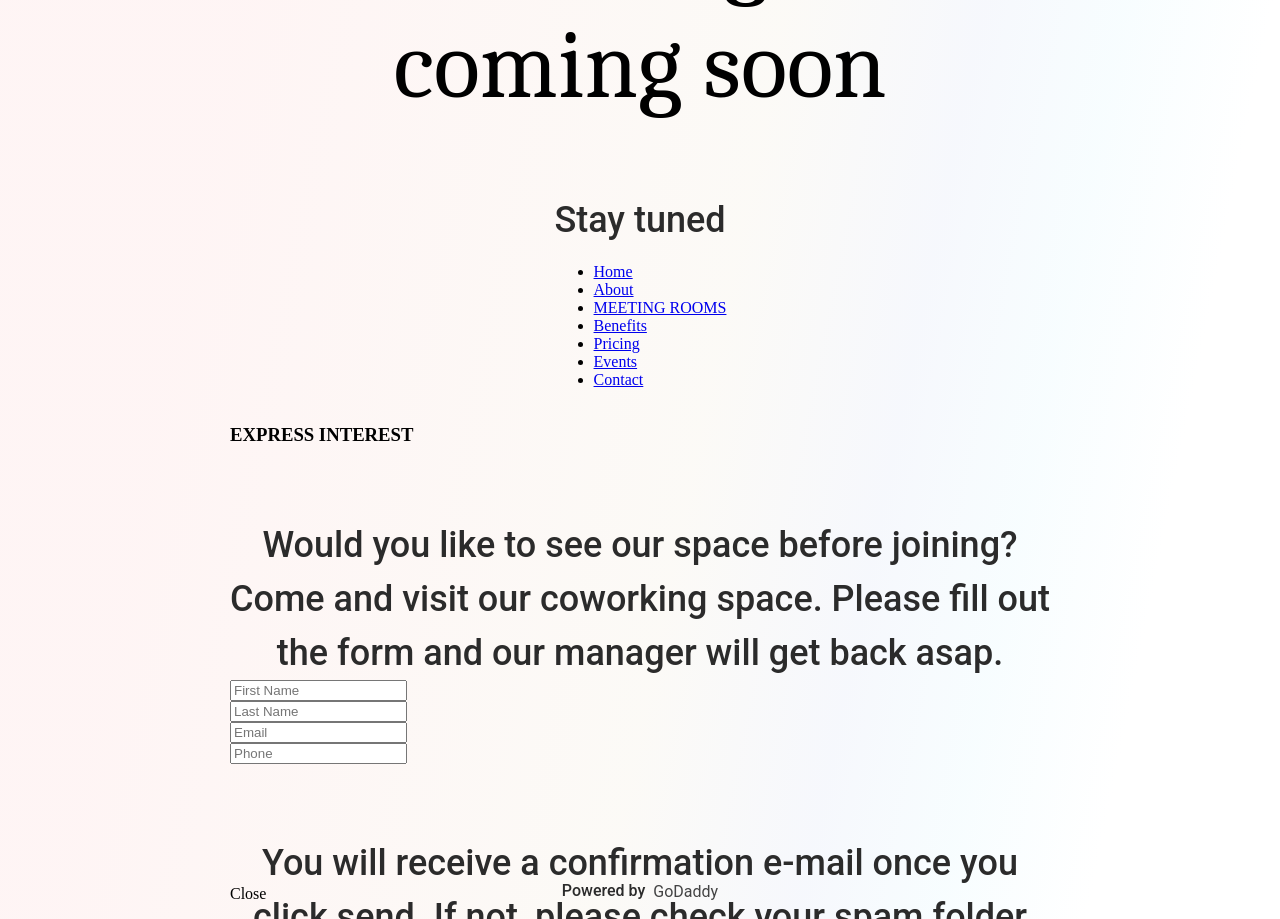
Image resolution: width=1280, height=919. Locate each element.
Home (613, 271)
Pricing (617, 343)
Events (616, 361)
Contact (619, 379)
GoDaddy (685, 891)
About (614, 289)
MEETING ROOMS (660, 307)
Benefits (620, 325)
